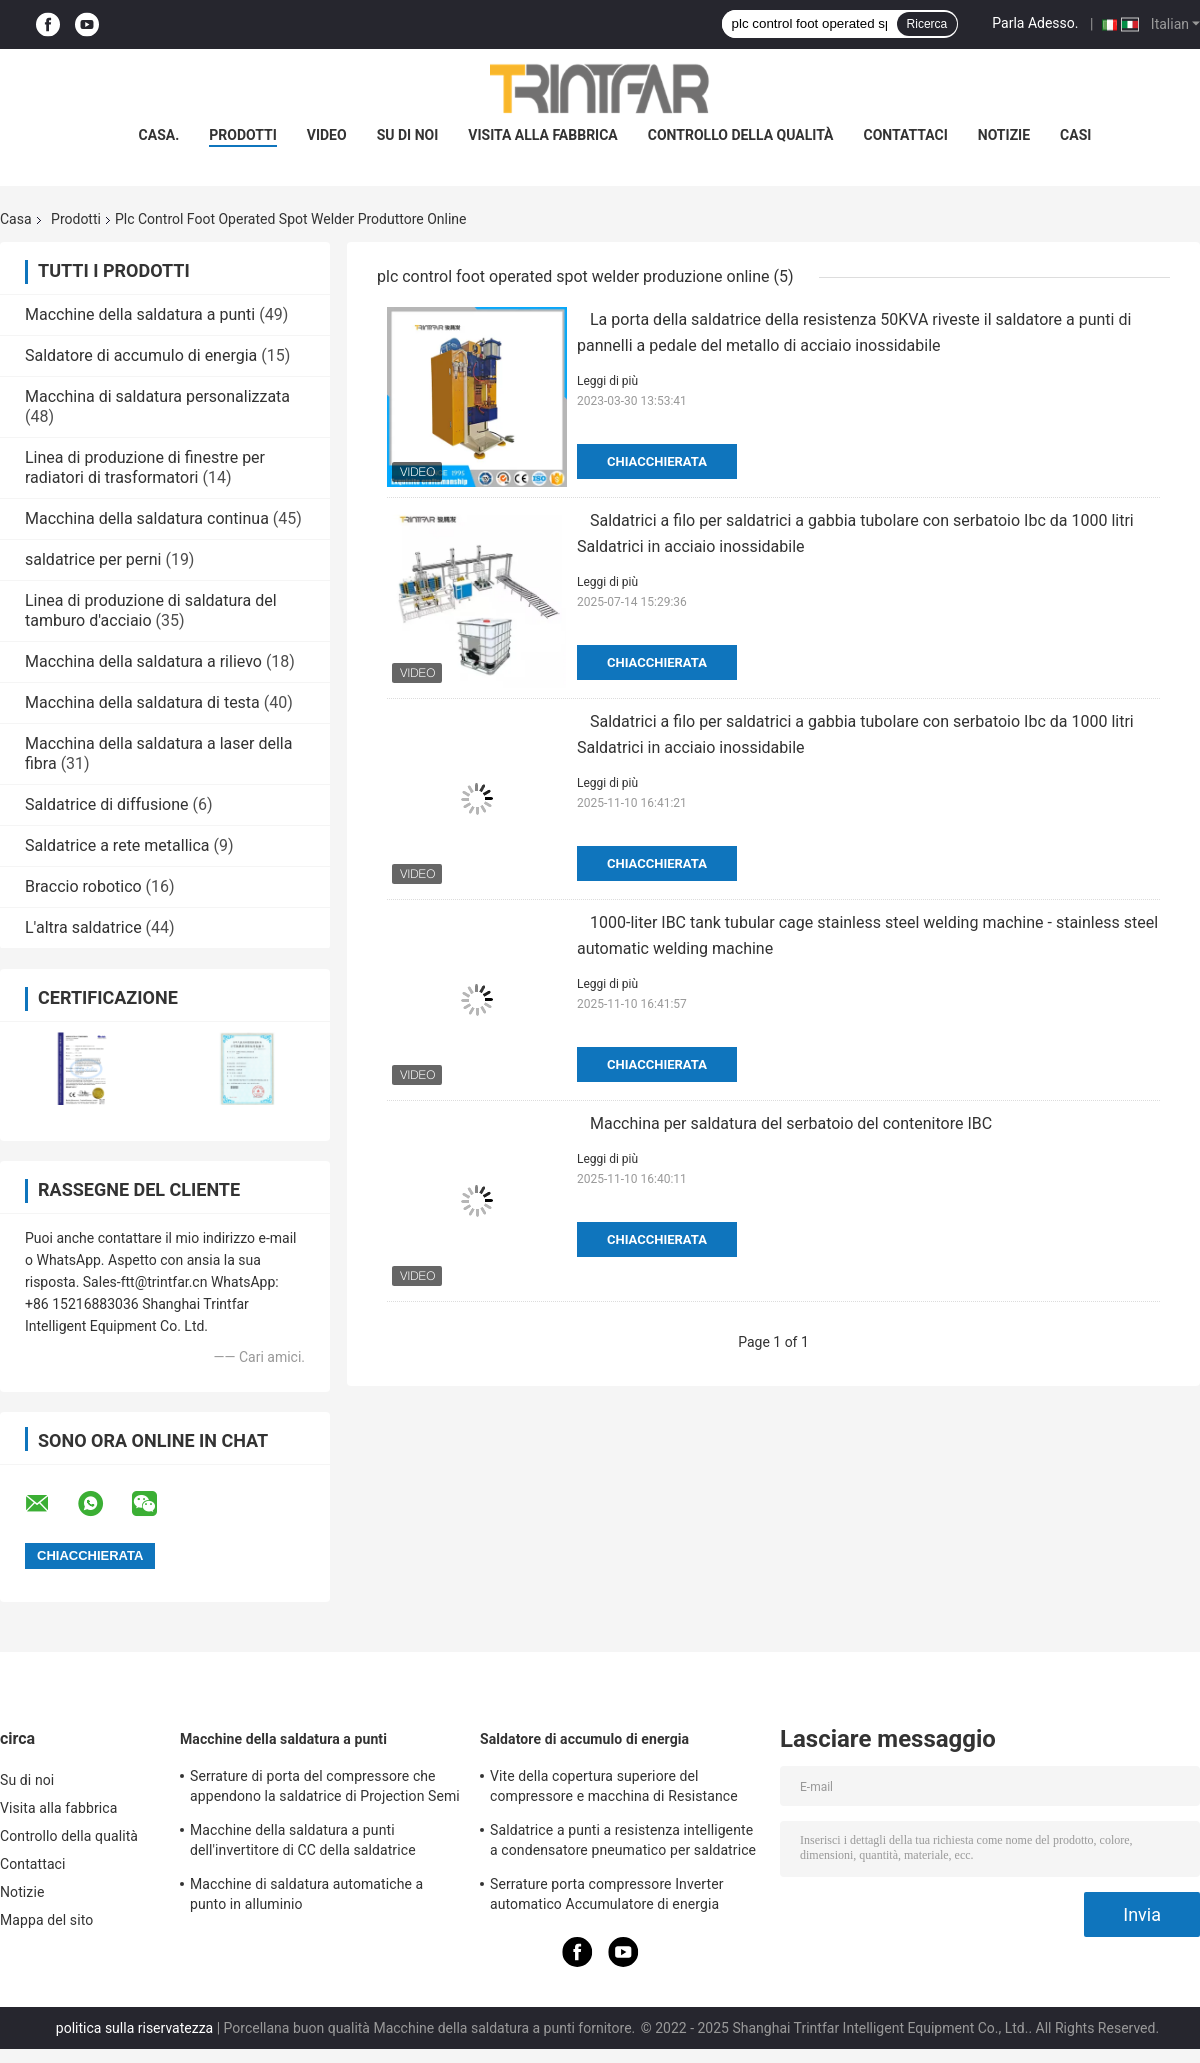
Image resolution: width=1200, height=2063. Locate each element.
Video (327, 135)
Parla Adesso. (1035, 23)
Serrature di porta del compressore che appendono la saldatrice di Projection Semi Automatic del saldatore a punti (325, 1789)
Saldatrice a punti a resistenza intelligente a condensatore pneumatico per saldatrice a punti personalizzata (623, 1843)
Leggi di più (607, 381)
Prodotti (76, 219)
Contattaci (906, 135)
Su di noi (408, 135)
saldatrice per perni (93, 559)
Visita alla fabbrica (542, 135)
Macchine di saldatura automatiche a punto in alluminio (306, 1894)
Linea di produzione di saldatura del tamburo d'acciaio (151, 610)
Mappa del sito (46, 1920)
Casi (1075, 135)
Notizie (1004, 135)
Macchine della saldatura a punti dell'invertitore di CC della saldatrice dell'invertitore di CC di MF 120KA (303, 1843)
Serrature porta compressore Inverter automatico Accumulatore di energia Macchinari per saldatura (607, 1897)
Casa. (159, 135)
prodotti (243, 135)
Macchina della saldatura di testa (142, 702)
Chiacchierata (657, 461)
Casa (16, 219)
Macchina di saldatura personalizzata (157, 396)
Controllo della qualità (741, 135)
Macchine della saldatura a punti (140, 314)
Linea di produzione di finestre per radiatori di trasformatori (145, 467)
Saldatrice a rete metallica (117, 845)
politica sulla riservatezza (134, 2028)
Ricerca (927, 24)
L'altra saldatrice (83, 927)
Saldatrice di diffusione (107, 804)
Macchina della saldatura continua (147, 518)
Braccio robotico (83, 886)
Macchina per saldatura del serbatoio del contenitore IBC (791, 1123)
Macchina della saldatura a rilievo (143, 661)
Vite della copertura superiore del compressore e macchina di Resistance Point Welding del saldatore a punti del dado (614, 1789)
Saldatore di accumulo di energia (141, 355)
